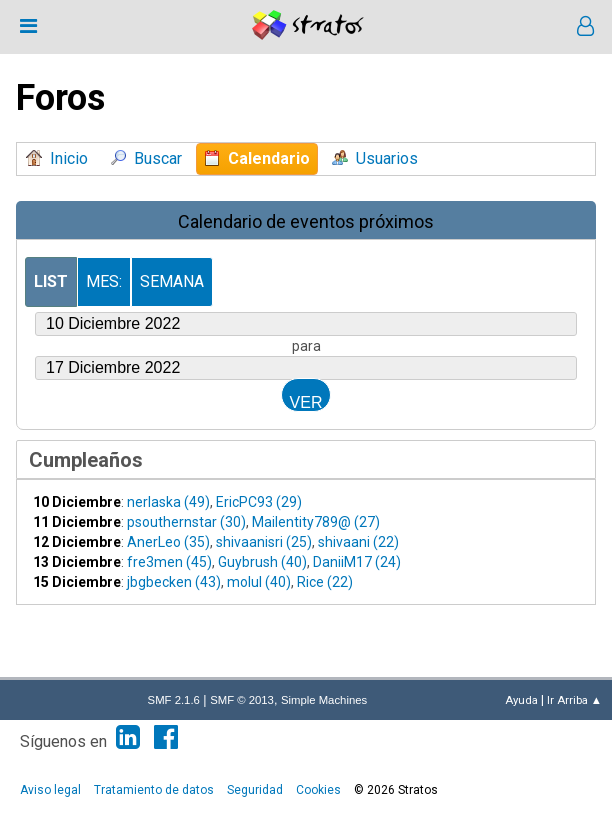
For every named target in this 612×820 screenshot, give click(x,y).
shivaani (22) (358, 542)
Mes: (104, 281)
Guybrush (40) (262, 562)
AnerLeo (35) (168, 542)
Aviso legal (50, 790)
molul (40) (259, 582)
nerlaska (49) (168, 502)
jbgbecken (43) (174, 582)
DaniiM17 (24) (357, 562)
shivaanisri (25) (264, 542)
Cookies (318, 790)
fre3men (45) (169, 562)
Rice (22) (325, 582)
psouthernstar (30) (186, 522)
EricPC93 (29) (259, 502)
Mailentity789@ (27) (316, 522)
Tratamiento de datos (154, 790)
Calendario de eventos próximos (306, 221)
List (51, 281)
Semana (172, 281)
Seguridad (255, 790)
